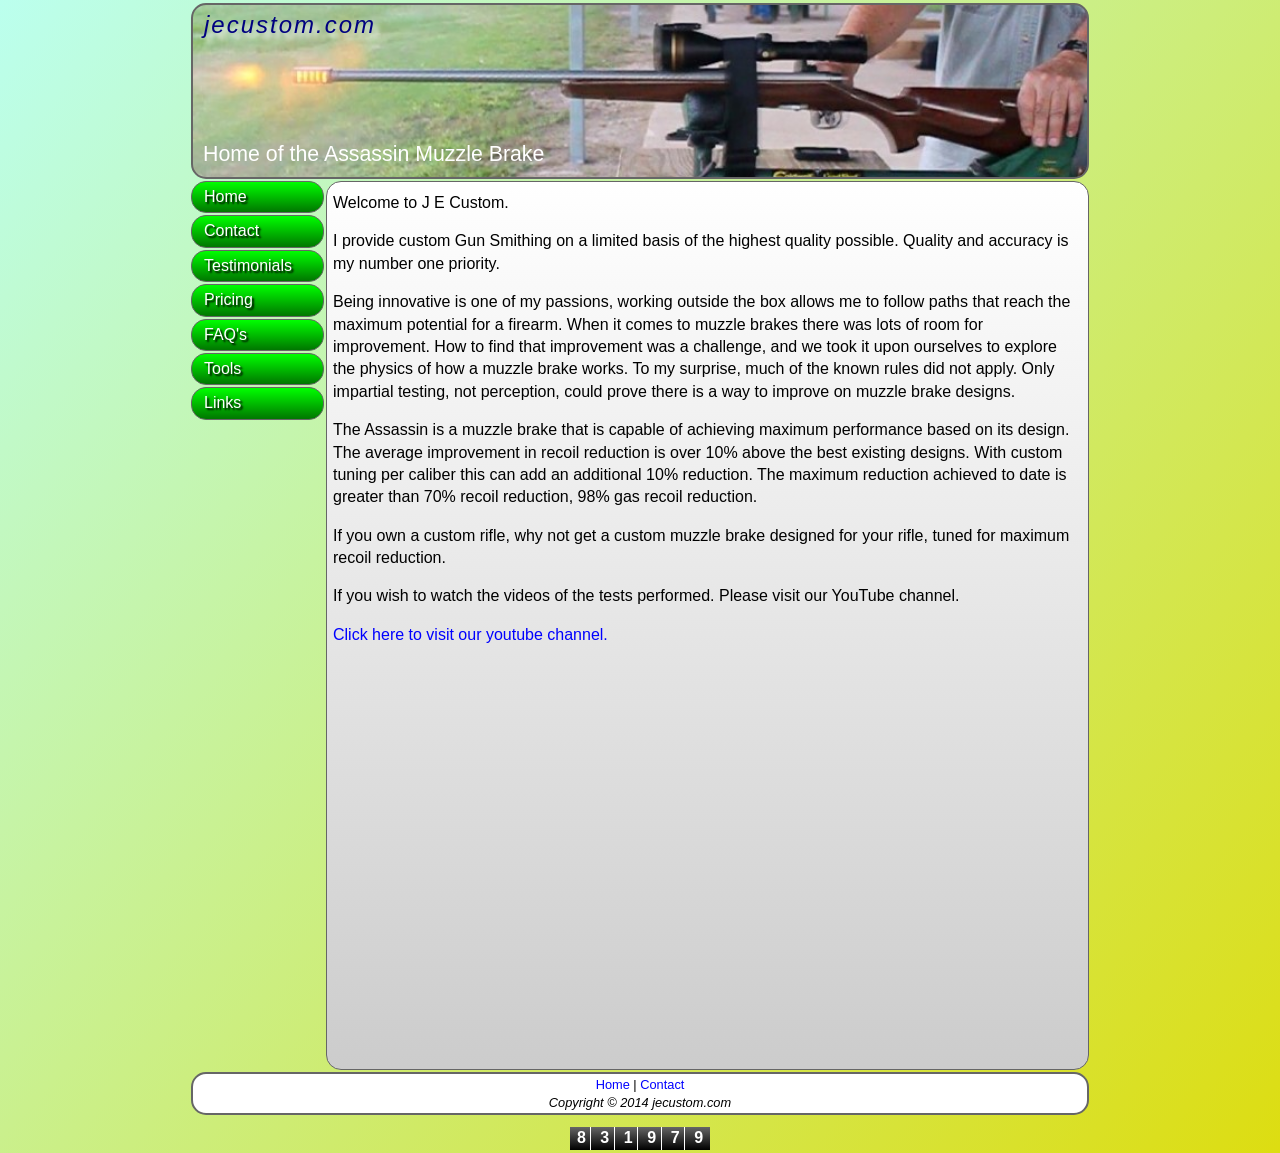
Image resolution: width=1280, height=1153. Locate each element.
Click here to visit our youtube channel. (470, 634)
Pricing (228, 299)
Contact (231, 230)
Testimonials (248, 265)
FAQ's (225, 334)
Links (222, 402)
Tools (222, 368)
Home (225, 196)
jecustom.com (290, 24)
